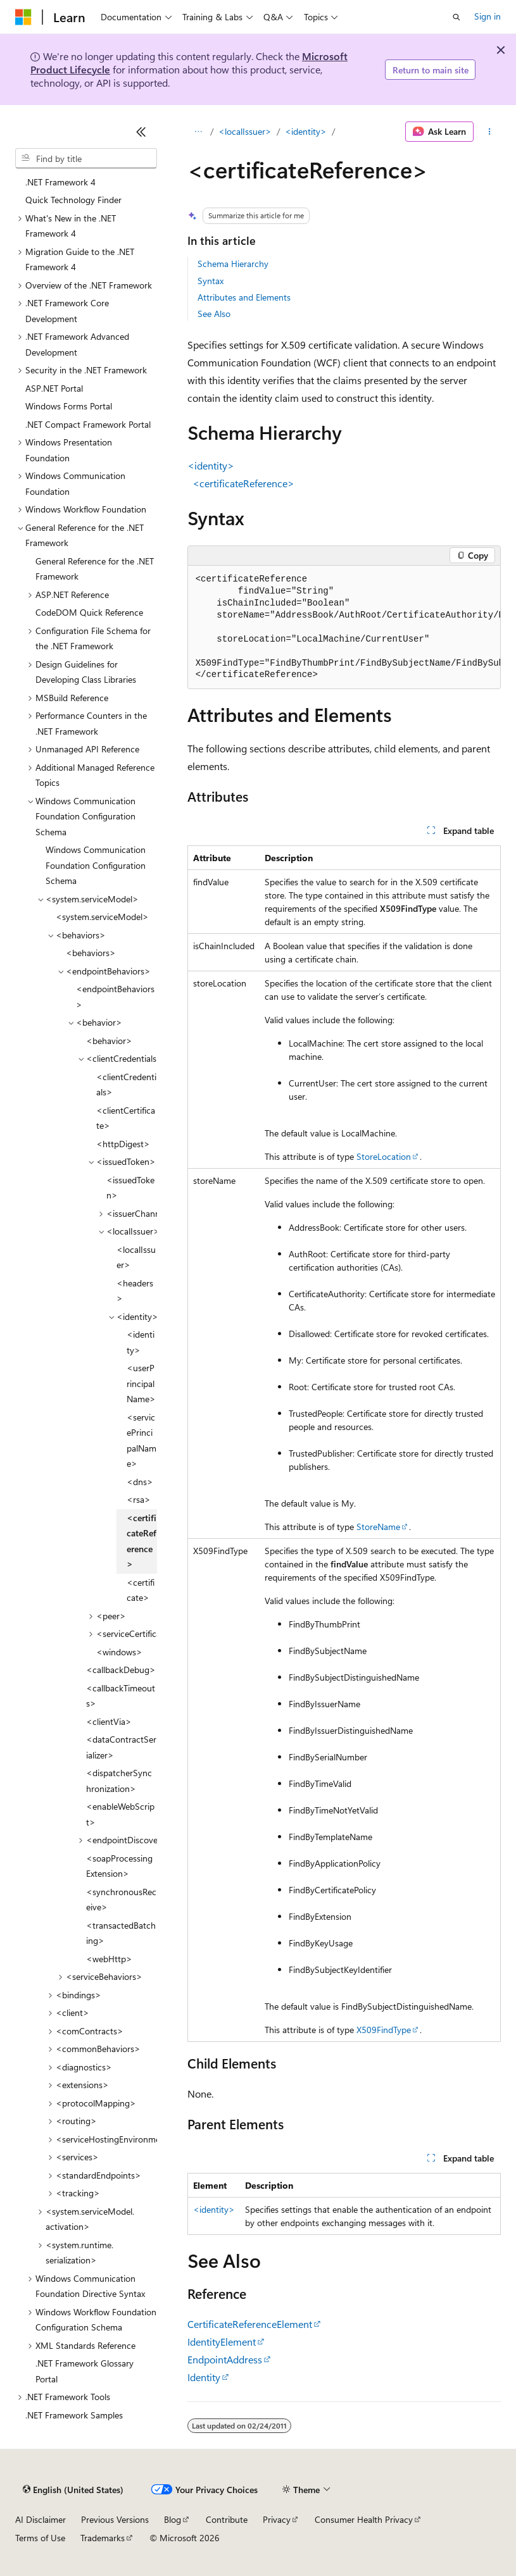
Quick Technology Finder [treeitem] (73, 200)
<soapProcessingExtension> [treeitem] (119, 1866)
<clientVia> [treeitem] (109, 1721)
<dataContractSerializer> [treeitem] (121, 1747)
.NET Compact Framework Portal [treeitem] (88, 424)
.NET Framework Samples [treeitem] (74, 2415)
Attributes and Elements (244, 297)
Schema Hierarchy (233, 264)
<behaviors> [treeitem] (91, 953)
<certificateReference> (243, 483)
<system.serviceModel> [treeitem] (102, 917)
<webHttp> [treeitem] (109, 1959)
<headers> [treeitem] (134, 1291)
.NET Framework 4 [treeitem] (60, 182)
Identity (203, 2377)
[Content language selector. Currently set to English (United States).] (73, 2490)
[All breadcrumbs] (198, 131)
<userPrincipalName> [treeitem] (141, 1383)
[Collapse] (141, 131)
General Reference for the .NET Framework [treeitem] (94, 569)
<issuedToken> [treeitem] (130, 1188)
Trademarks (102, 2538)
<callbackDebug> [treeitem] (121, 1670)
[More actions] (490, 131)
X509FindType (383, 2030)
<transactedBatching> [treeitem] (121, 1933)
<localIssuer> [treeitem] (136, 1257)
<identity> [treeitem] (140, 1342)
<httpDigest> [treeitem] (123, 1144)
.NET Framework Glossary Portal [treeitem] (84, 2371)
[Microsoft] (23, 17)
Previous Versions (115, 2519)
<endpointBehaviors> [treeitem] (115, 997)
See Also (214, 314)
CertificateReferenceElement (249, 2323)
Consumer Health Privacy (364, 2519)
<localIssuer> (245, 131)
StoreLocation (383, 1156)
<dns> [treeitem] (140, 1482)
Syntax (210, 281)
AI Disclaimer (40, 2519)
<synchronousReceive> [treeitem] (121, 1899)
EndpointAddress (224, 2359)
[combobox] (86, 158)
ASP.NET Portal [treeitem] (54, 388)
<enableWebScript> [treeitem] (120, 1814)
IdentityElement (221, 2341)
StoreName (378, 1527)
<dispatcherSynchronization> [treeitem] (119, 1781)
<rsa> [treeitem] (139, 1499)
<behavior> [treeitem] (109, 1041)
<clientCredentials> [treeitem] (126, 1084)
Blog (172, 2519)
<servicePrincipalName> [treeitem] (141, 1440)
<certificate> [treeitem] (140, 1590)
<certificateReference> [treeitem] (141, 1541)
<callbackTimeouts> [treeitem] (120, 1696)
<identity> (306, 131)
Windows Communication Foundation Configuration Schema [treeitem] (96, 865)
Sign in (487, 16)
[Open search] (456, 17)
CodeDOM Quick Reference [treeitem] (89, 612)
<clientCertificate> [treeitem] (125, 1118)
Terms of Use (40, 2538)
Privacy (277, 2519)
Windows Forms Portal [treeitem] (68, 406)
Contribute (227, 2519)
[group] (344, 628)
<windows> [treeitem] (119, 1652)
